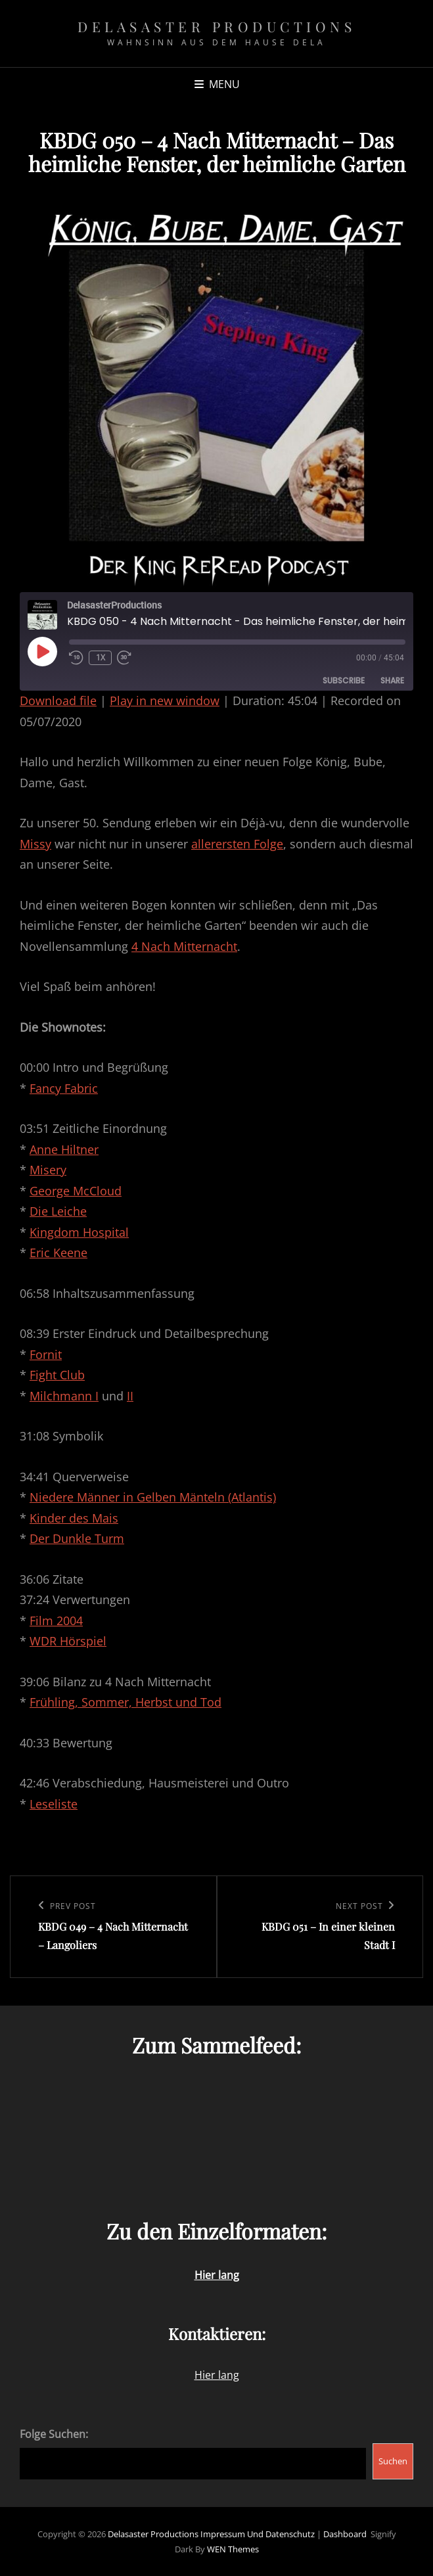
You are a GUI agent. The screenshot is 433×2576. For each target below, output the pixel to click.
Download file (58, 700)
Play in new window (164, 700)
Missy (35, 844)
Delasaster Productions (216, 26)
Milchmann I (64, 1396)
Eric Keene (58, 1252)
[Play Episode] (42, 651)
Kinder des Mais (74, 1518)
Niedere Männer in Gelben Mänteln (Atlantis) (153, 1497)
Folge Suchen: (54, 2434)
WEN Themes (233, 2549)
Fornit (46, 1354)
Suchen (392, 2461)
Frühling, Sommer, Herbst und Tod (125, 1702)
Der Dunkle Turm (77, 1538)
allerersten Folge (237, 844)
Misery (48, 1170)
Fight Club (57, 1375)
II (130, 1396)
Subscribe (344, 680)
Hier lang (216, 2375)
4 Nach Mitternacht (184, 946)
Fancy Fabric (64, 1088)
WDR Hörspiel (68, 1641)
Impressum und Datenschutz (257, 2534)
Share (392, 680)
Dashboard (345, 2534)
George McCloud (76, 1191)
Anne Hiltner (64, 1149)
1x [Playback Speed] (100, 657)
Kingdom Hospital (79, 1232)
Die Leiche (58, 1211)
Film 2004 (56, 1620)
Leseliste (54, 1804)
